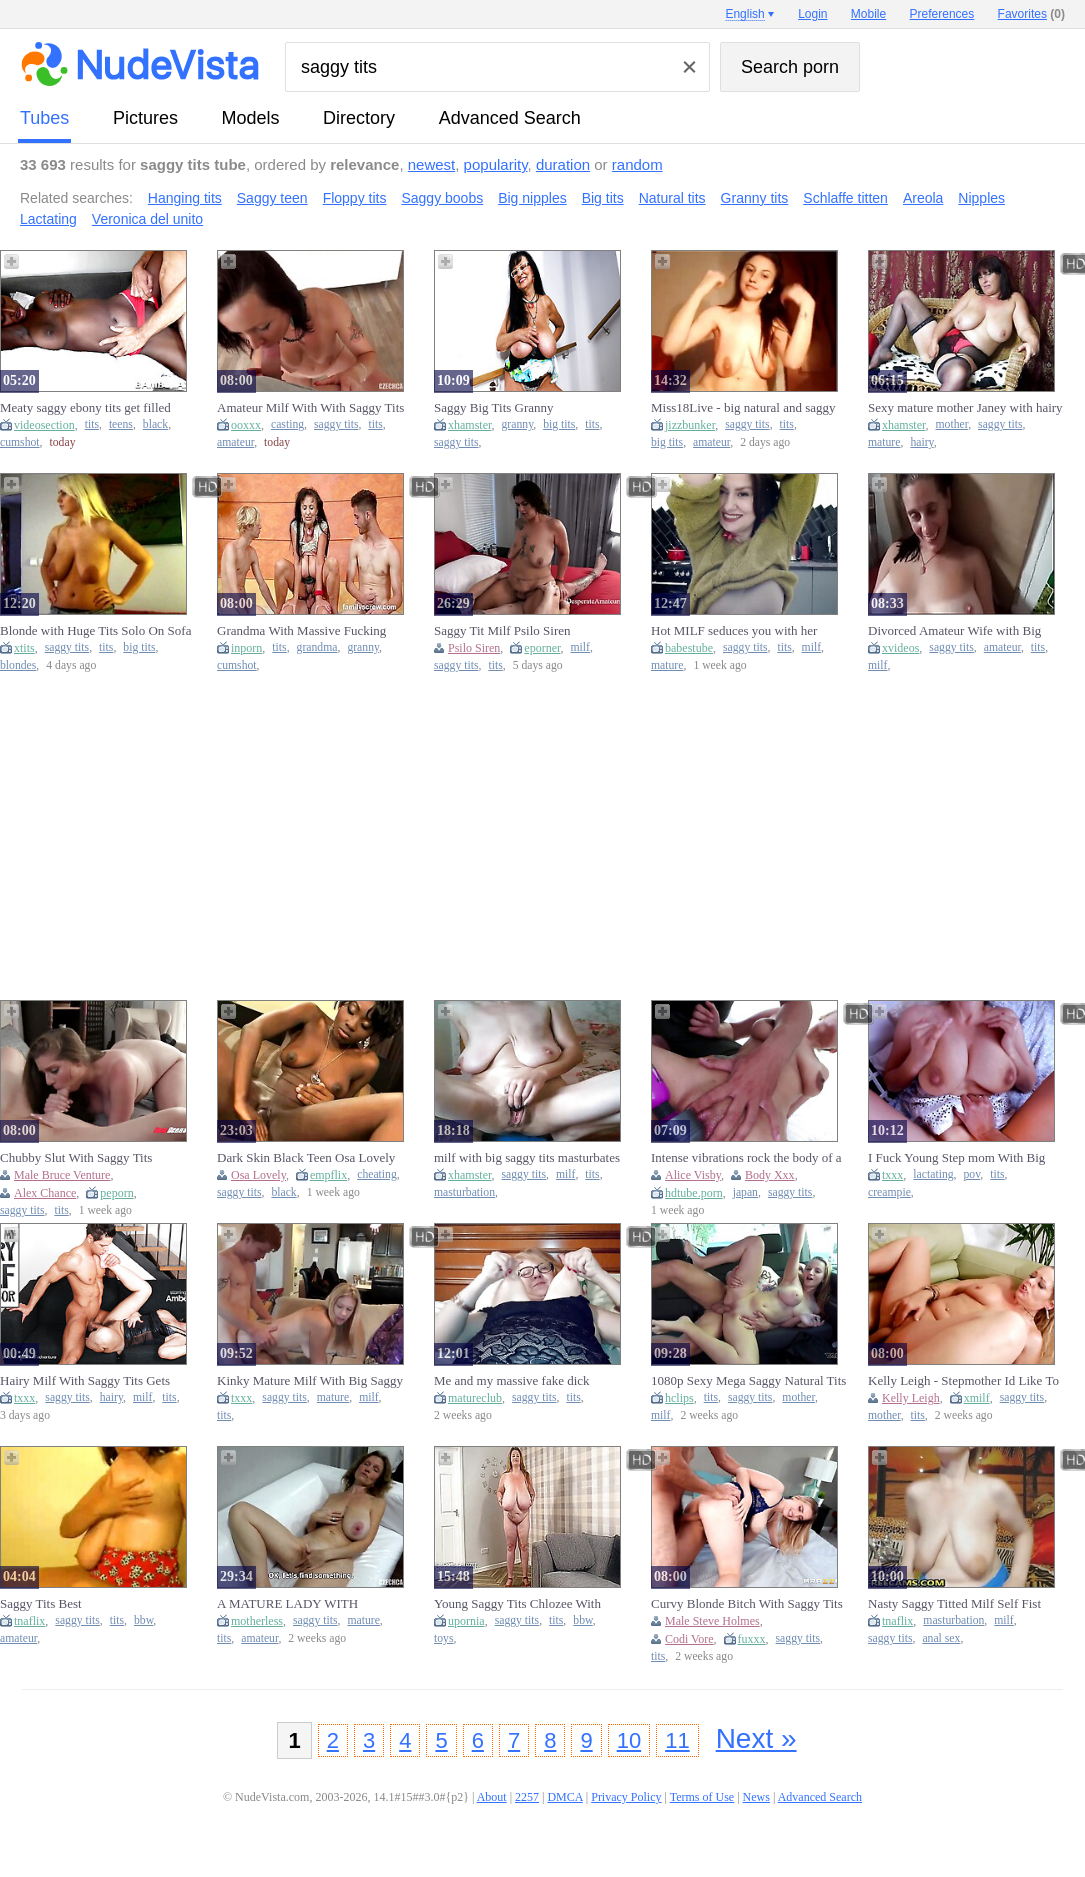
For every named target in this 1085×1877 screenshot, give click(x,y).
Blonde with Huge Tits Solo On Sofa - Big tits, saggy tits (95, 631)
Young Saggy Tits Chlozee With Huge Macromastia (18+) (517, 1604)
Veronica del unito (147, 219)
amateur (235, 442)
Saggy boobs (442, 198)
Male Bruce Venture (62, 1175)
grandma (317, 647)
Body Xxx (770, 1175)
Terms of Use (702, 1797)
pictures (145, 118)
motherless (257, 1621)
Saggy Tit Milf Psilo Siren (502, 630)
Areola (923, 198)
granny (518, 424)
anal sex (941, 1638)
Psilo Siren (474, 648)
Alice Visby (693, 1175)
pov (972, 1174)
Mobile (868, 14)
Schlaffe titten (845, 198)
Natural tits (672, 198)
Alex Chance (45, 1193)
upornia (466, 1621)
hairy (921, 442)
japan (745, 1192)
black (155, 424)
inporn (246, 648)
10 (629, 1740)
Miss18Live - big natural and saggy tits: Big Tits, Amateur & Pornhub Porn (743, 408)
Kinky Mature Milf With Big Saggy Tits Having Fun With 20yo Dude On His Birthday (313, 1381)
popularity (496, 164)
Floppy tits (355, 198)
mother (952, 424)
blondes (18, 665)
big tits (559, 424)
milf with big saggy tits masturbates (527, 1157)
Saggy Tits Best (41, 1603)
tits (92, 424)
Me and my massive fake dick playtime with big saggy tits (512, 1381)
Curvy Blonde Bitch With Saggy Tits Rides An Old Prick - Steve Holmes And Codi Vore (747, 1604)
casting (287, 424)
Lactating (48, 219)
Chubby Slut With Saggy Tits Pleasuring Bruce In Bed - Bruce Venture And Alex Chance (84, 1158)
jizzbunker (690, 425)
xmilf (977, 1398)
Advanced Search (510, 118)
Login (812, 14)
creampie (889, 1192)
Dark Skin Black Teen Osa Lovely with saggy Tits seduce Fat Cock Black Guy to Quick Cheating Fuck (309, 1158)
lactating (933, 1174)
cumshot (20, 442)
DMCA (564, 1797)
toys (443, 1638)
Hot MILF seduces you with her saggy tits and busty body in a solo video (740, 631)
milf (580, 647)
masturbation (464, 1192)
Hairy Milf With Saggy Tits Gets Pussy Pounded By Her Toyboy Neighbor (85, 1381)
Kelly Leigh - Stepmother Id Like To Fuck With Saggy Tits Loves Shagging (963, 1381)
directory (359, 118)
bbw (143, 1620)
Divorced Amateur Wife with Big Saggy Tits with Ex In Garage (954, 631)
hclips (679, 1398)
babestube (689, 648)
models (251, 118)
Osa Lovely (258, 1175)
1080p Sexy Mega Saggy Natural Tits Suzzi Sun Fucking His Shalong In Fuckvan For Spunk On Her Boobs (748, 1381)
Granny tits (755, 198)
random (637, 164)
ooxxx (246, 425)
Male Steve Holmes (712, 1621)
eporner (542, 648)
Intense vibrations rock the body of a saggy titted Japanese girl (746, 1158)
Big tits (603, 198)
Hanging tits (185, 198)
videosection (44, 425)
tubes (44, 118)
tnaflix (29, 1621)
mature (884, 442)
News (756, 1797)
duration (563, 164)
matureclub (475, 1398)
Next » (756, 1738)
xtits (24, 648)
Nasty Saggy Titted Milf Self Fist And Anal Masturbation (954, 1604)
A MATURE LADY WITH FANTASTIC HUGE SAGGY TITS (310, 1604)
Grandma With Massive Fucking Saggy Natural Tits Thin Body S (301, 631)
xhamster (470, 425)
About (492, 1797)
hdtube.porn (694, 1193)
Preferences (942, 14)
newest (432, 164)
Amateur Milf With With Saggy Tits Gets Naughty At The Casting (310, 408)
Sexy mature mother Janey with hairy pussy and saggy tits (965, 408)
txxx (892, 1175)
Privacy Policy (626, 1797)
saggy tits (336, 424)
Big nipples (532, 198)
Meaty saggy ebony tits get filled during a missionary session (85, 408)
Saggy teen (272, 198)
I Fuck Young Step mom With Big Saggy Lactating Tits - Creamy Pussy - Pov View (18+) (964, 1158)
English (744, 14)
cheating (377, 1174)
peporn (116, 1193)
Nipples (981, 198)
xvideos (900, 648)
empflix (328, 1175)
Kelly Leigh (911, 1398)
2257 (527, 1797)
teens (121, 424)
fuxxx (752, 1639)
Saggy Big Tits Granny (494, 407)
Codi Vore (689, 1639)
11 (677, 1740)
